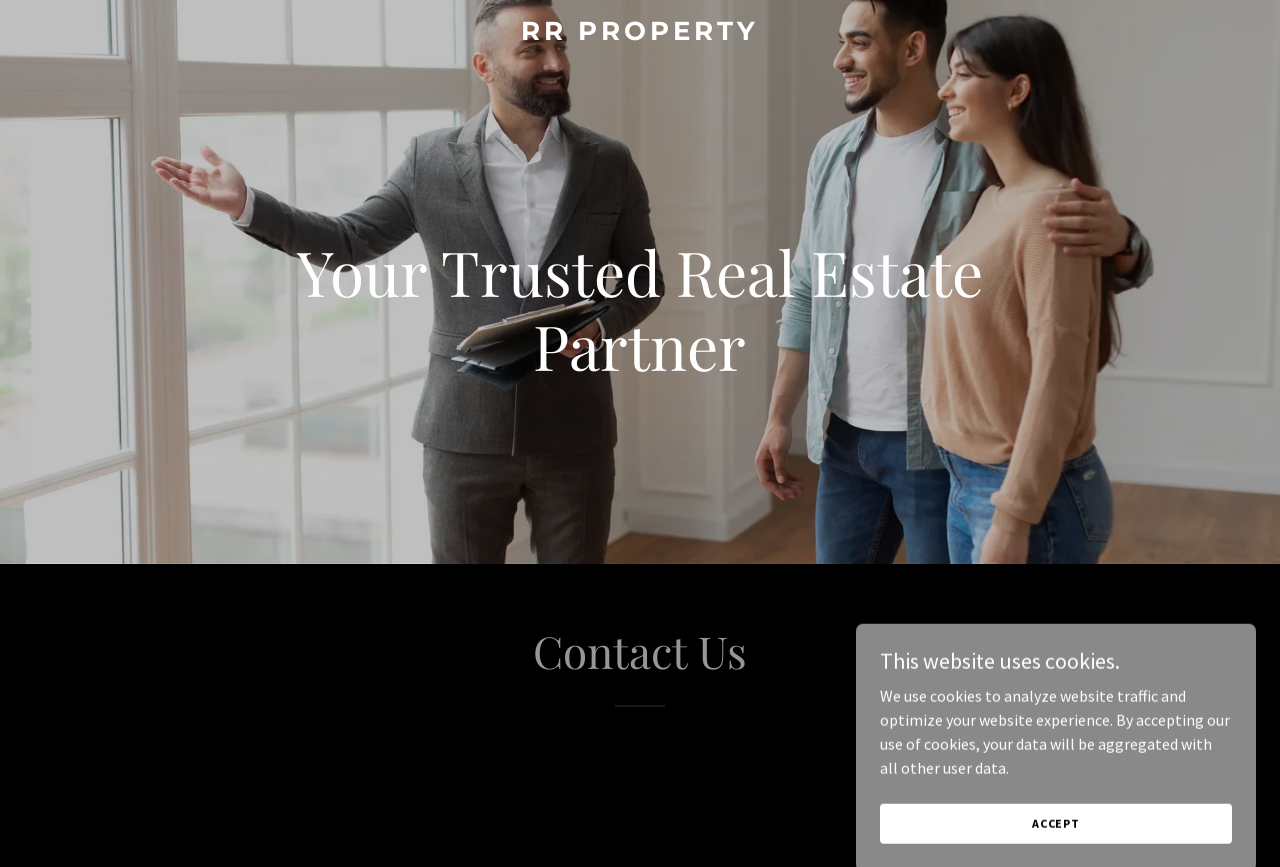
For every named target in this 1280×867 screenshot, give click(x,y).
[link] (640, 34)
